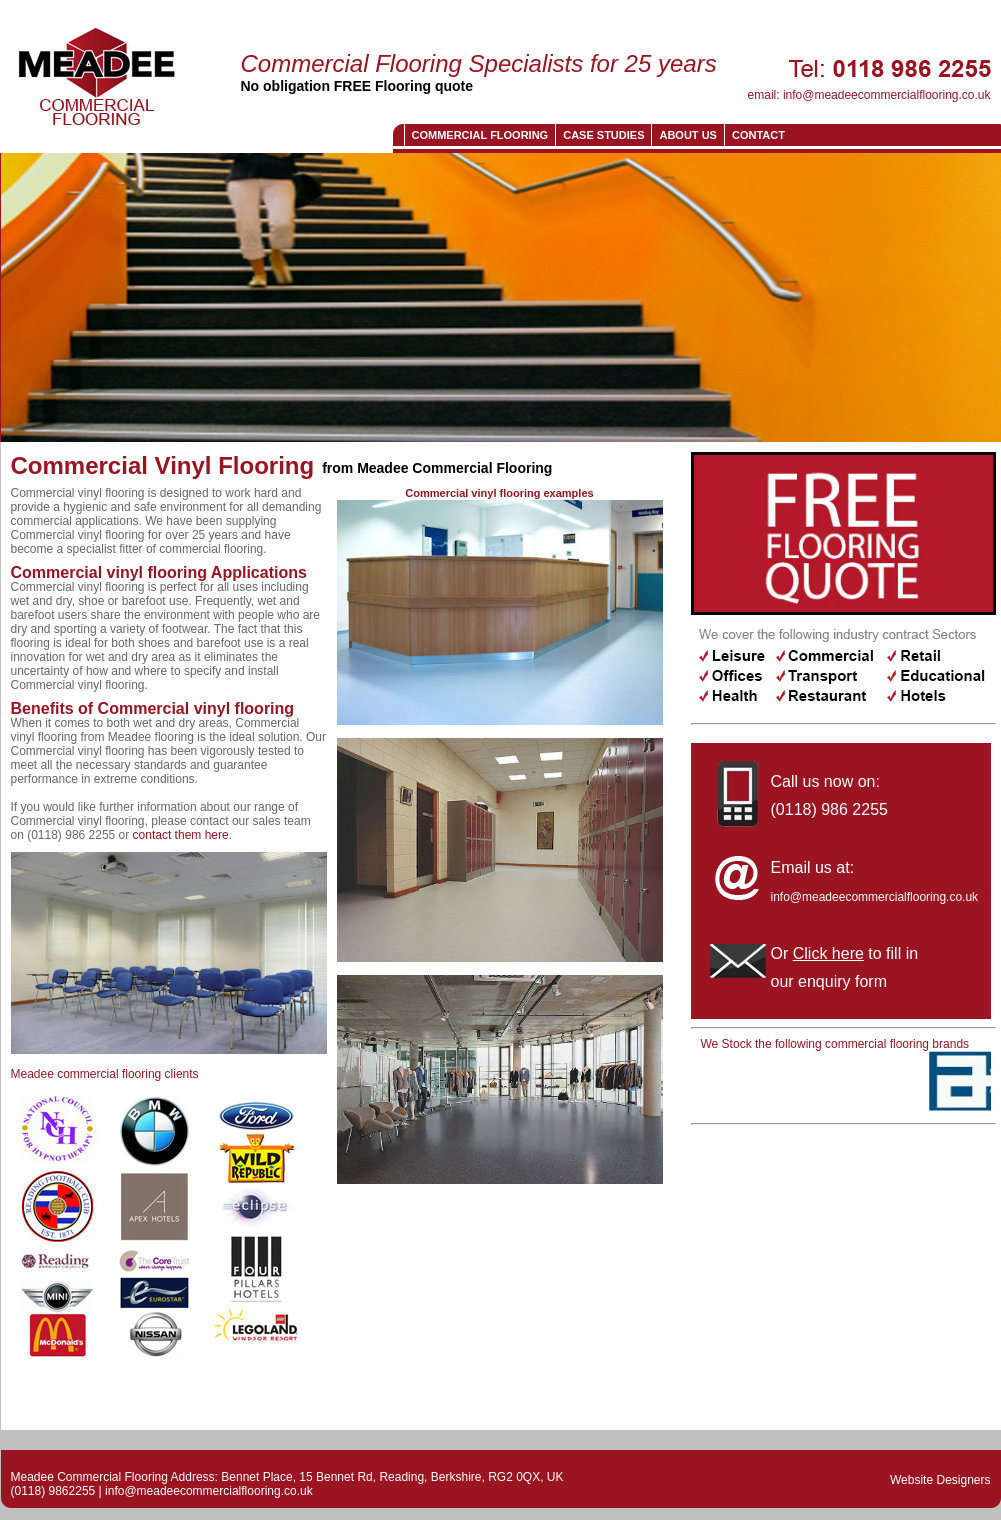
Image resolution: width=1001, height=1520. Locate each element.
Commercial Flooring (480, 135)
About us (687, 135)
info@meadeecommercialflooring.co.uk (887, 95)
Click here (828, 953)
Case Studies (603, 135)
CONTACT (758, 135)
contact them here (181, 835)
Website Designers (940, 1480)
